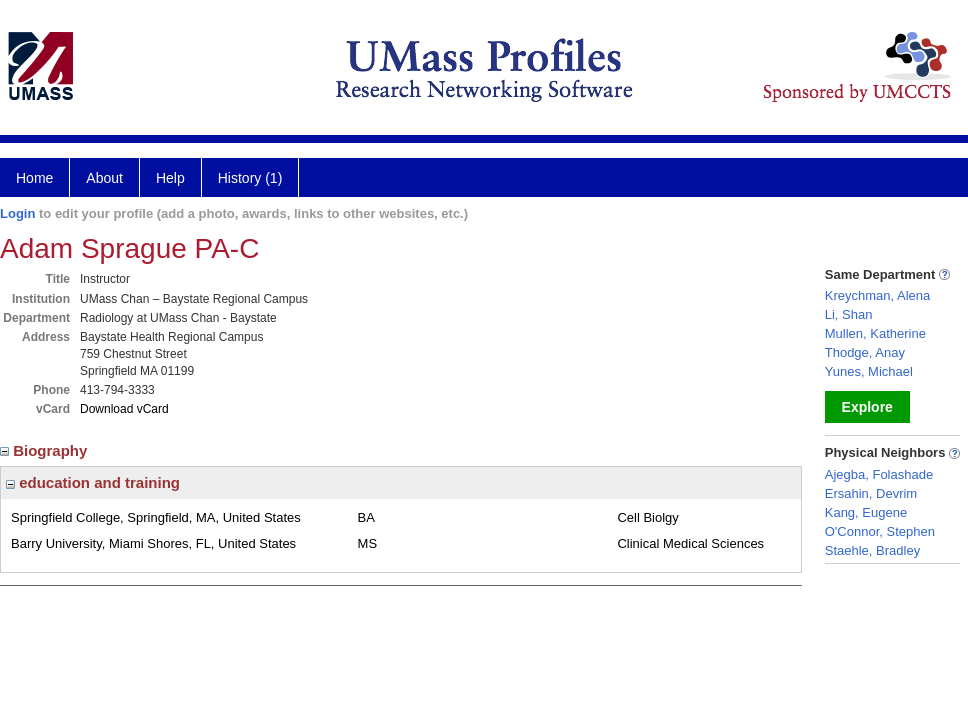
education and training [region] (93, 482)
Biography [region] (46, 450)
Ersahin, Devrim (871, 493)
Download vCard (124, 409)
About (104, 178)
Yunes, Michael (869, 371)
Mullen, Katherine (875, 333)
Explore (867, 407)
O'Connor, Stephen (880, 531)
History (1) (250, 178)
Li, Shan (849, 314)
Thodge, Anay (865, 352)
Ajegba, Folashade (879, 474)
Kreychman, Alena (878, 295)
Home (34, 178)
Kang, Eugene (866, 512)
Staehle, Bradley (872, 550)
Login (17, 213)
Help (170, 178)
